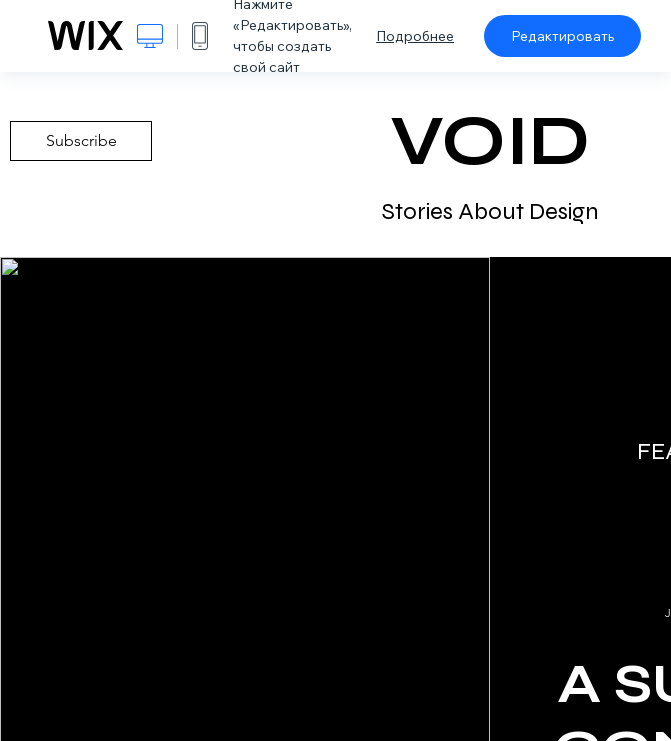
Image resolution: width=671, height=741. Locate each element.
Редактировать (562, 36)
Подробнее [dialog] (415, 36)
